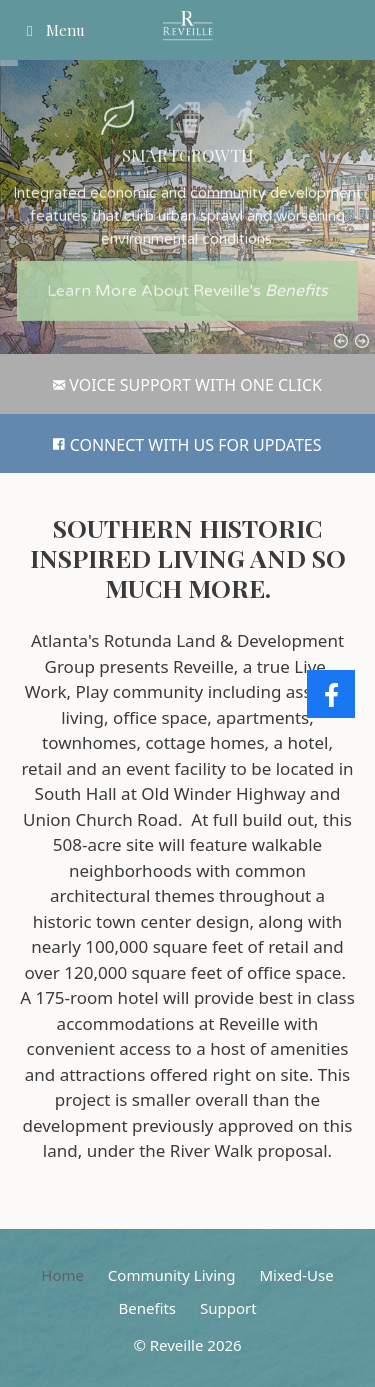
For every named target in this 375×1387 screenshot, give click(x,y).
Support (228, 1308)
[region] (187, 207)
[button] (117, 106)
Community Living (172, 1275)
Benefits (147, 1308)
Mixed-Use (296, 1275)
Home (62, 1275)
